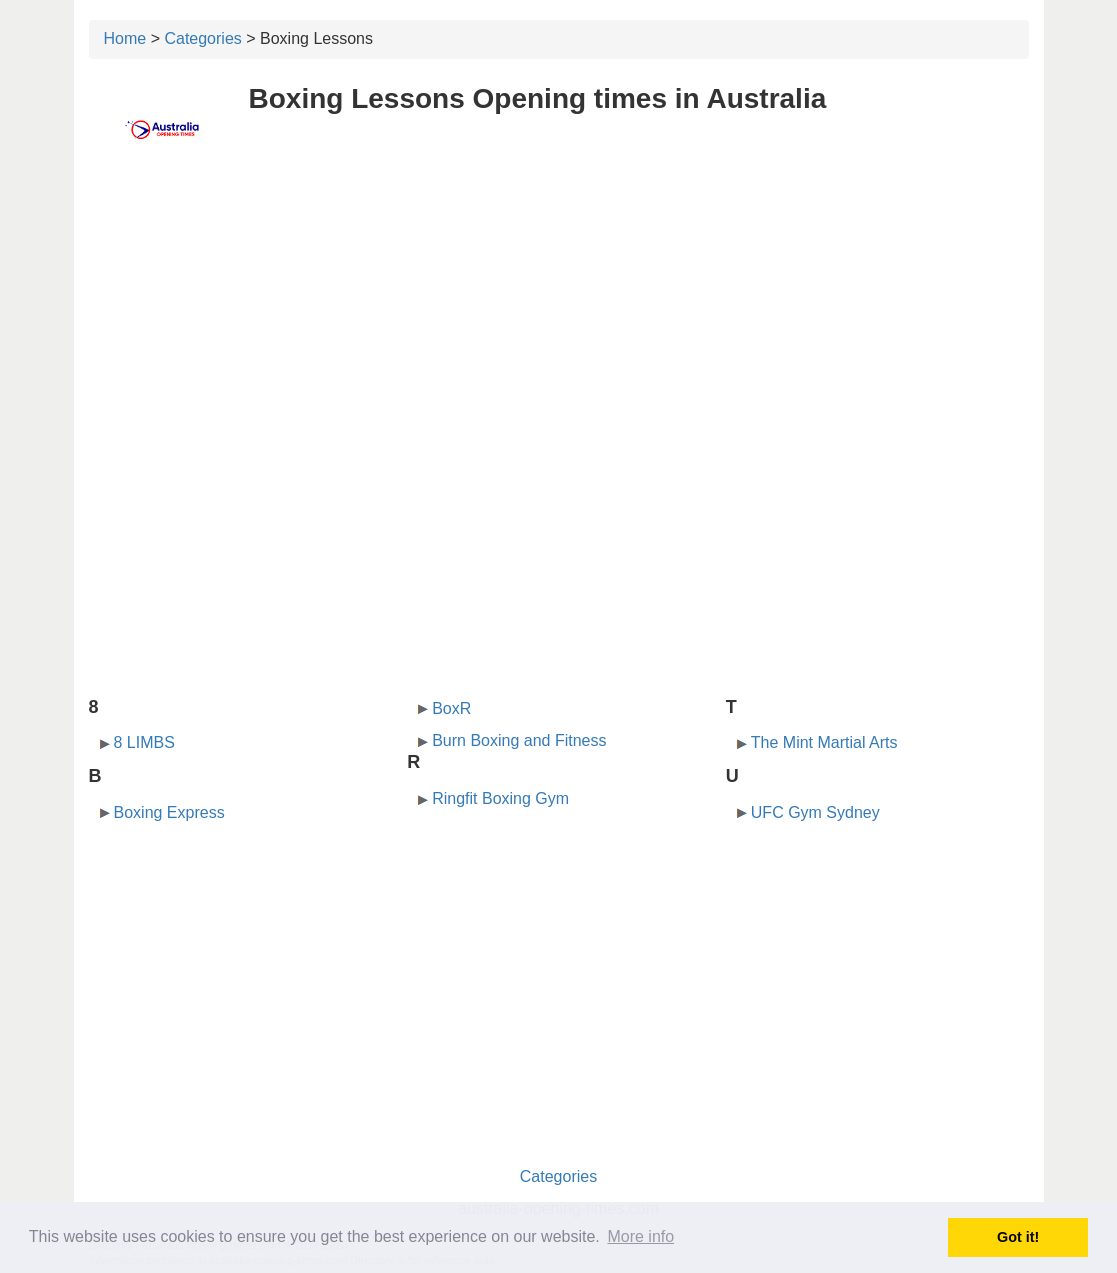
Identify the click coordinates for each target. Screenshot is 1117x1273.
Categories (202, 38)
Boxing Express (169, 812)
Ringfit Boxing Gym (500, 798)
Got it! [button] (1018, 1237)
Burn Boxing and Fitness (519, 740)
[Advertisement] (559, 317)
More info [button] (640, 1236)
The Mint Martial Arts (824, 742)
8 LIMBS (144, 742)
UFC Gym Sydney (815, 812)
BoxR (451, 708)
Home (125, 38)
